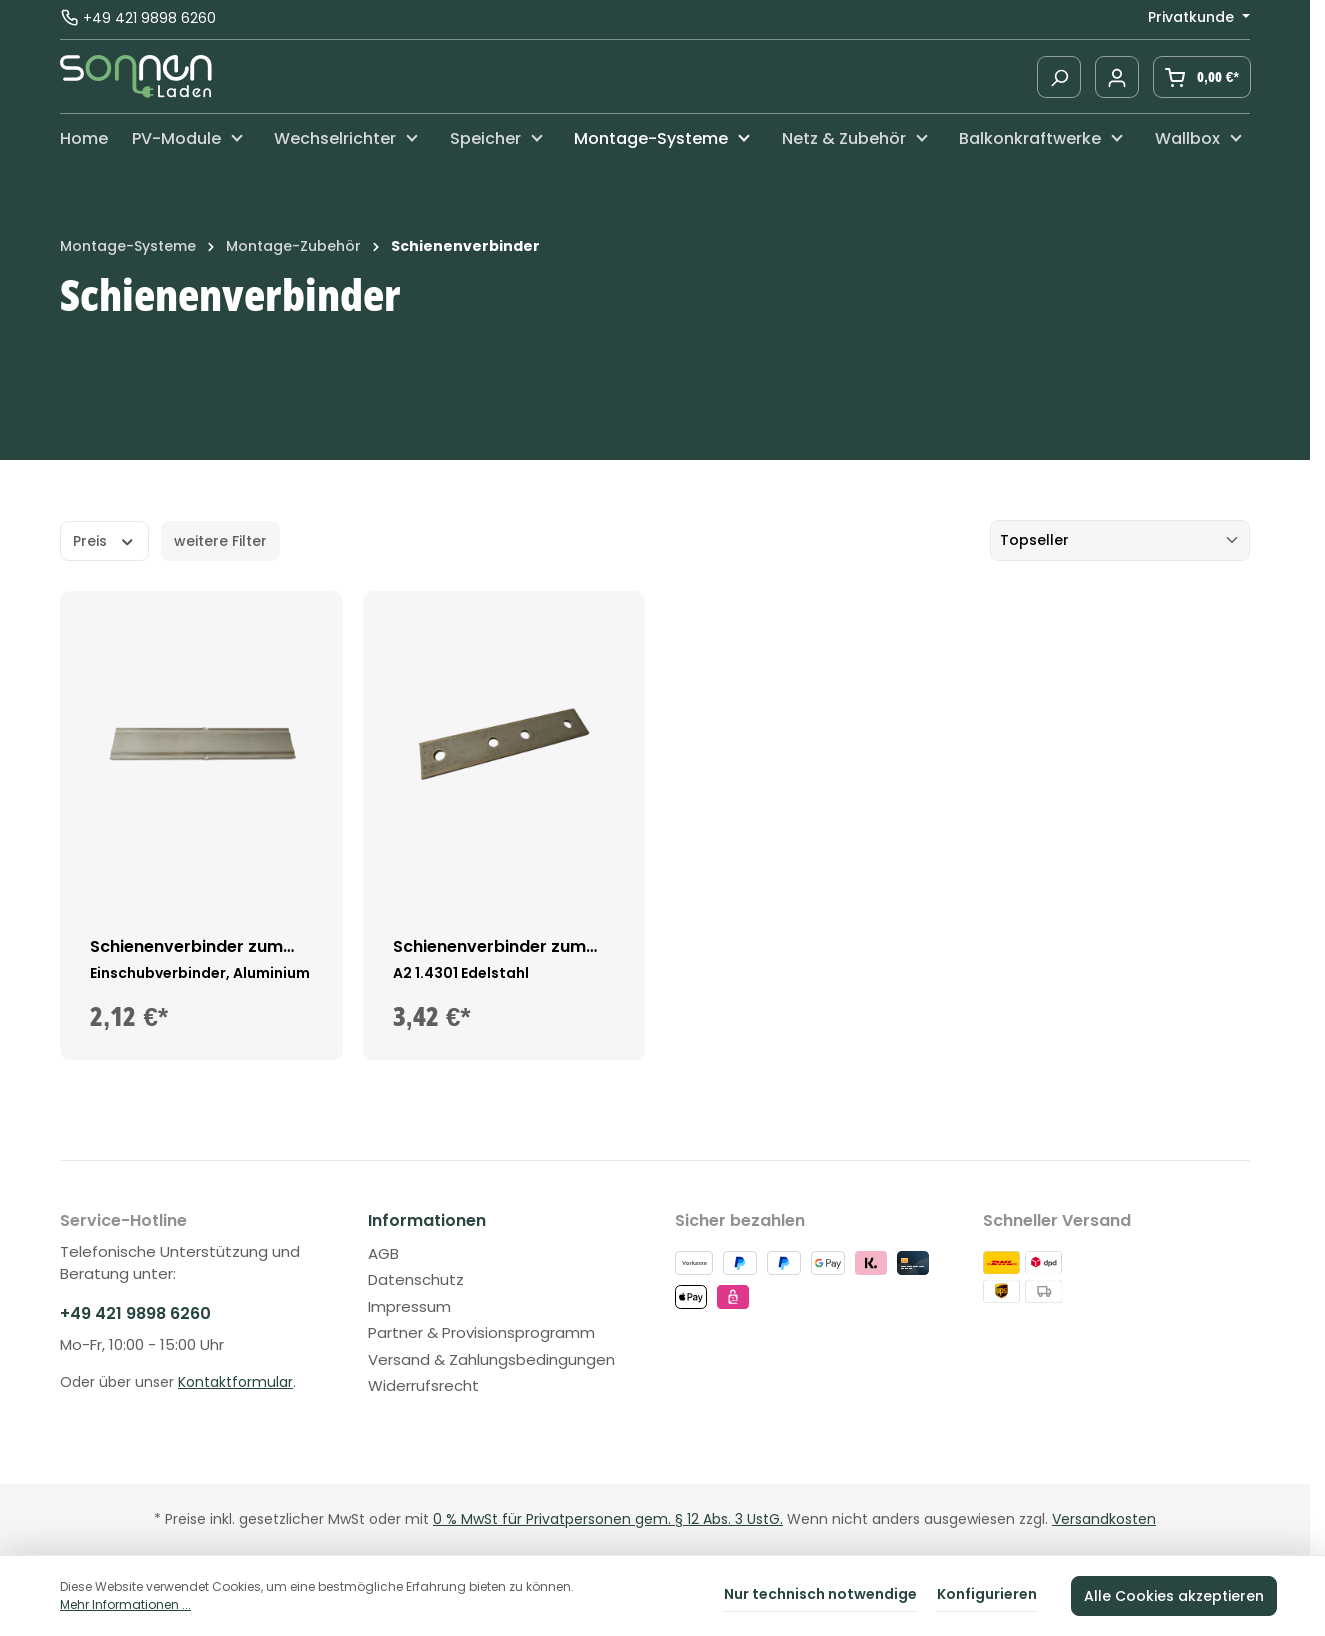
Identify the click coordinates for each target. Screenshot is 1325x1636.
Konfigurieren (987, 1594)
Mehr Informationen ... (125, 1604)
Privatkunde (1193, 17)
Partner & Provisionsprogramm (481, 1332)
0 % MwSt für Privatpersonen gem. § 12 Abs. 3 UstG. (608, 1519)
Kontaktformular (235, 1382)
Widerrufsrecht (423, 1385)
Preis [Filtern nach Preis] (104, 540)
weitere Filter (220, 541)
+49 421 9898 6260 (149, 19)
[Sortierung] (1120, 540)
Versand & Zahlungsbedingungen (491, 1359)
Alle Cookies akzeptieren (1174, 1596)
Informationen (427, 1220)
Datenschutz (416, 1279)
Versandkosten (1104, 1519)
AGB (383, 1253)
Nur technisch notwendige (820, 1594)
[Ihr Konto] (1117, 77)
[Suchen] (1059, 77)
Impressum (409, 1306)
